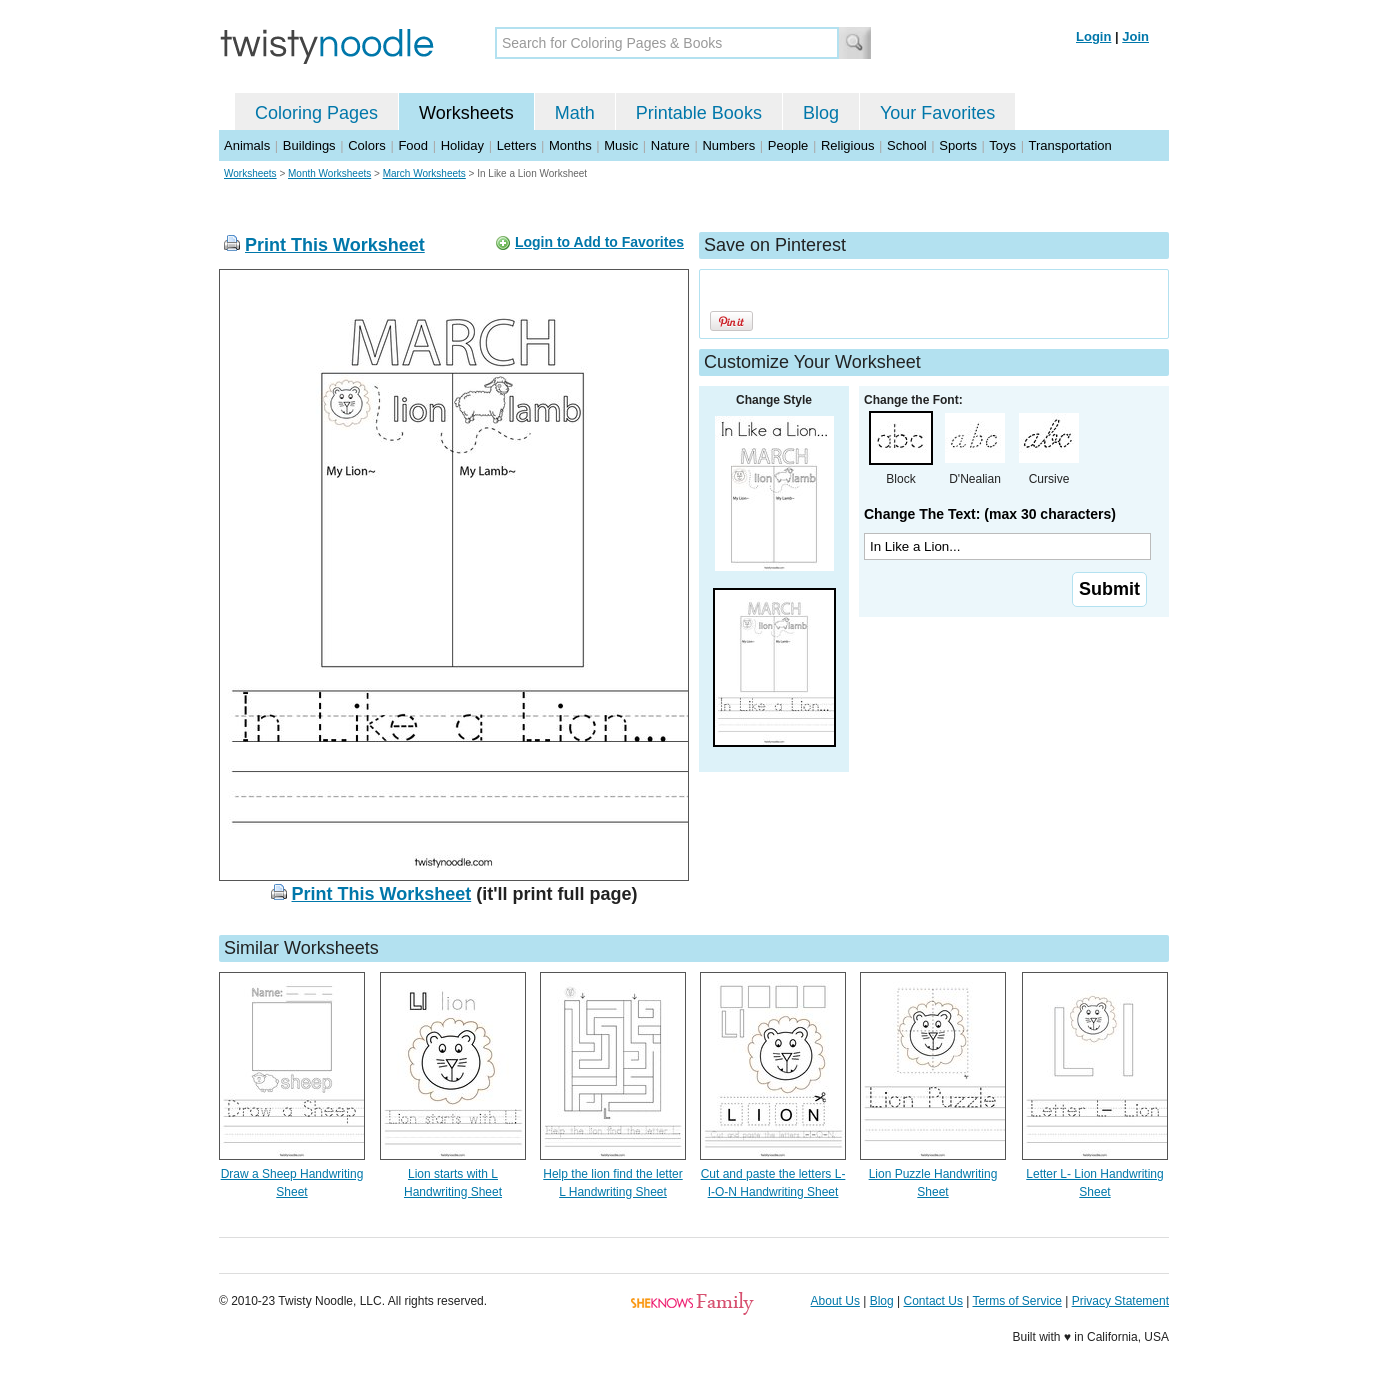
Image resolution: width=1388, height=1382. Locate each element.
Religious (847, 145)
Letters (517, 145)
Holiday (462, 145)
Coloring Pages (316, 113)
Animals (247, 145)
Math (575, 113)
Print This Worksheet (335, 245)
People (788, 145)
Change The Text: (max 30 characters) (990, 514)
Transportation (1069, 145)
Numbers (728, 145)
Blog (821, 113)
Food (413, 145)
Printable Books (699, 113)
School (907, 145)
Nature (670, 145)
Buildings (309, 145)
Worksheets (466, 113)
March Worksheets (424, 173)
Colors (367, 145)
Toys (1002, 145)
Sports (958, 145)
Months (570, 145)
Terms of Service (1016, 1301)
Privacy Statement (1120, 1301)
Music (621, 145)
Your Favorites (937, 113)
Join (1135, 36)
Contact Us (933, 1301)
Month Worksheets (329, 173)
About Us (835, 1301)
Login (1093, 36)
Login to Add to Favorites (599, 242)
